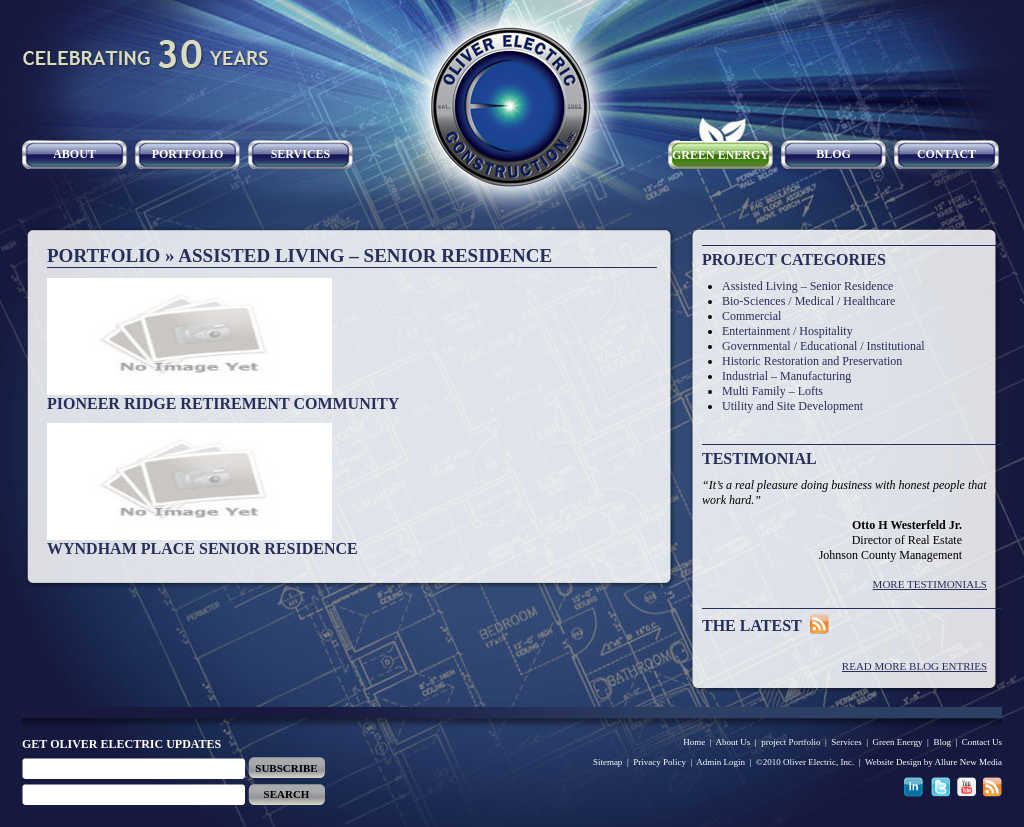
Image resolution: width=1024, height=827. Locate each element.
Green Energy (720, 155)
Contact (946, 154)
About (74, 154)
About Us (733, 742)
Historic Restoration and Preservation (812, 361)
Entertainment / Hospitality (787, 331)
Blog (833, 154)
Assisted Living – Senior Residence (807, 286)
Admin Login (720, 762)
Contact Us (982, 742)
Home (694, 742)
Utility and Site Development (792, 406)
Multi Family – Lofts (772, 391)
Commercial (751, 316)
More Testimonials (930, 584)
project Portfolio (790, 742)
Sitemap (608, 762)
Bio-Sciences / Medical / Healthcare (808, 301)
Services (301, 154)
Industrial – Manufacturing (786, 376)
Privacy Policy (659, 762)
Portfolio (188, 154)
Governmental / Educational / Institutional (823, 346)
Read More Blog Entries (914, 666)
